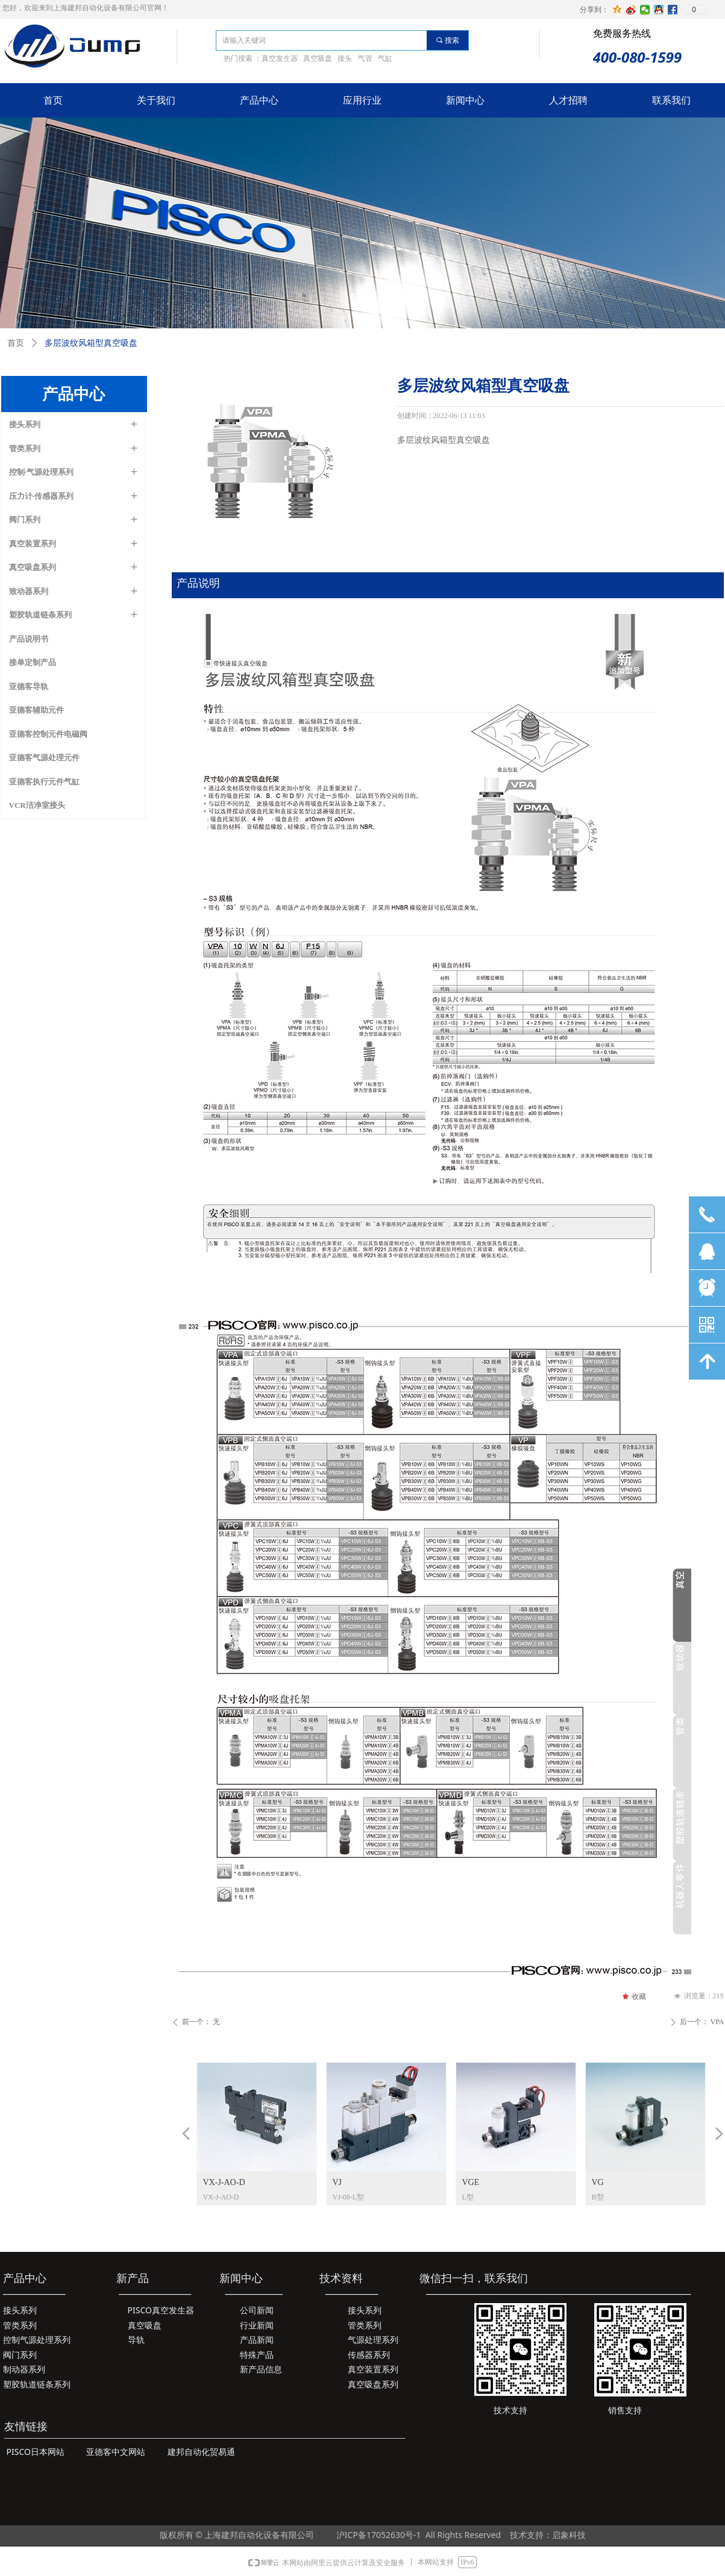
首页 (15, 343)
